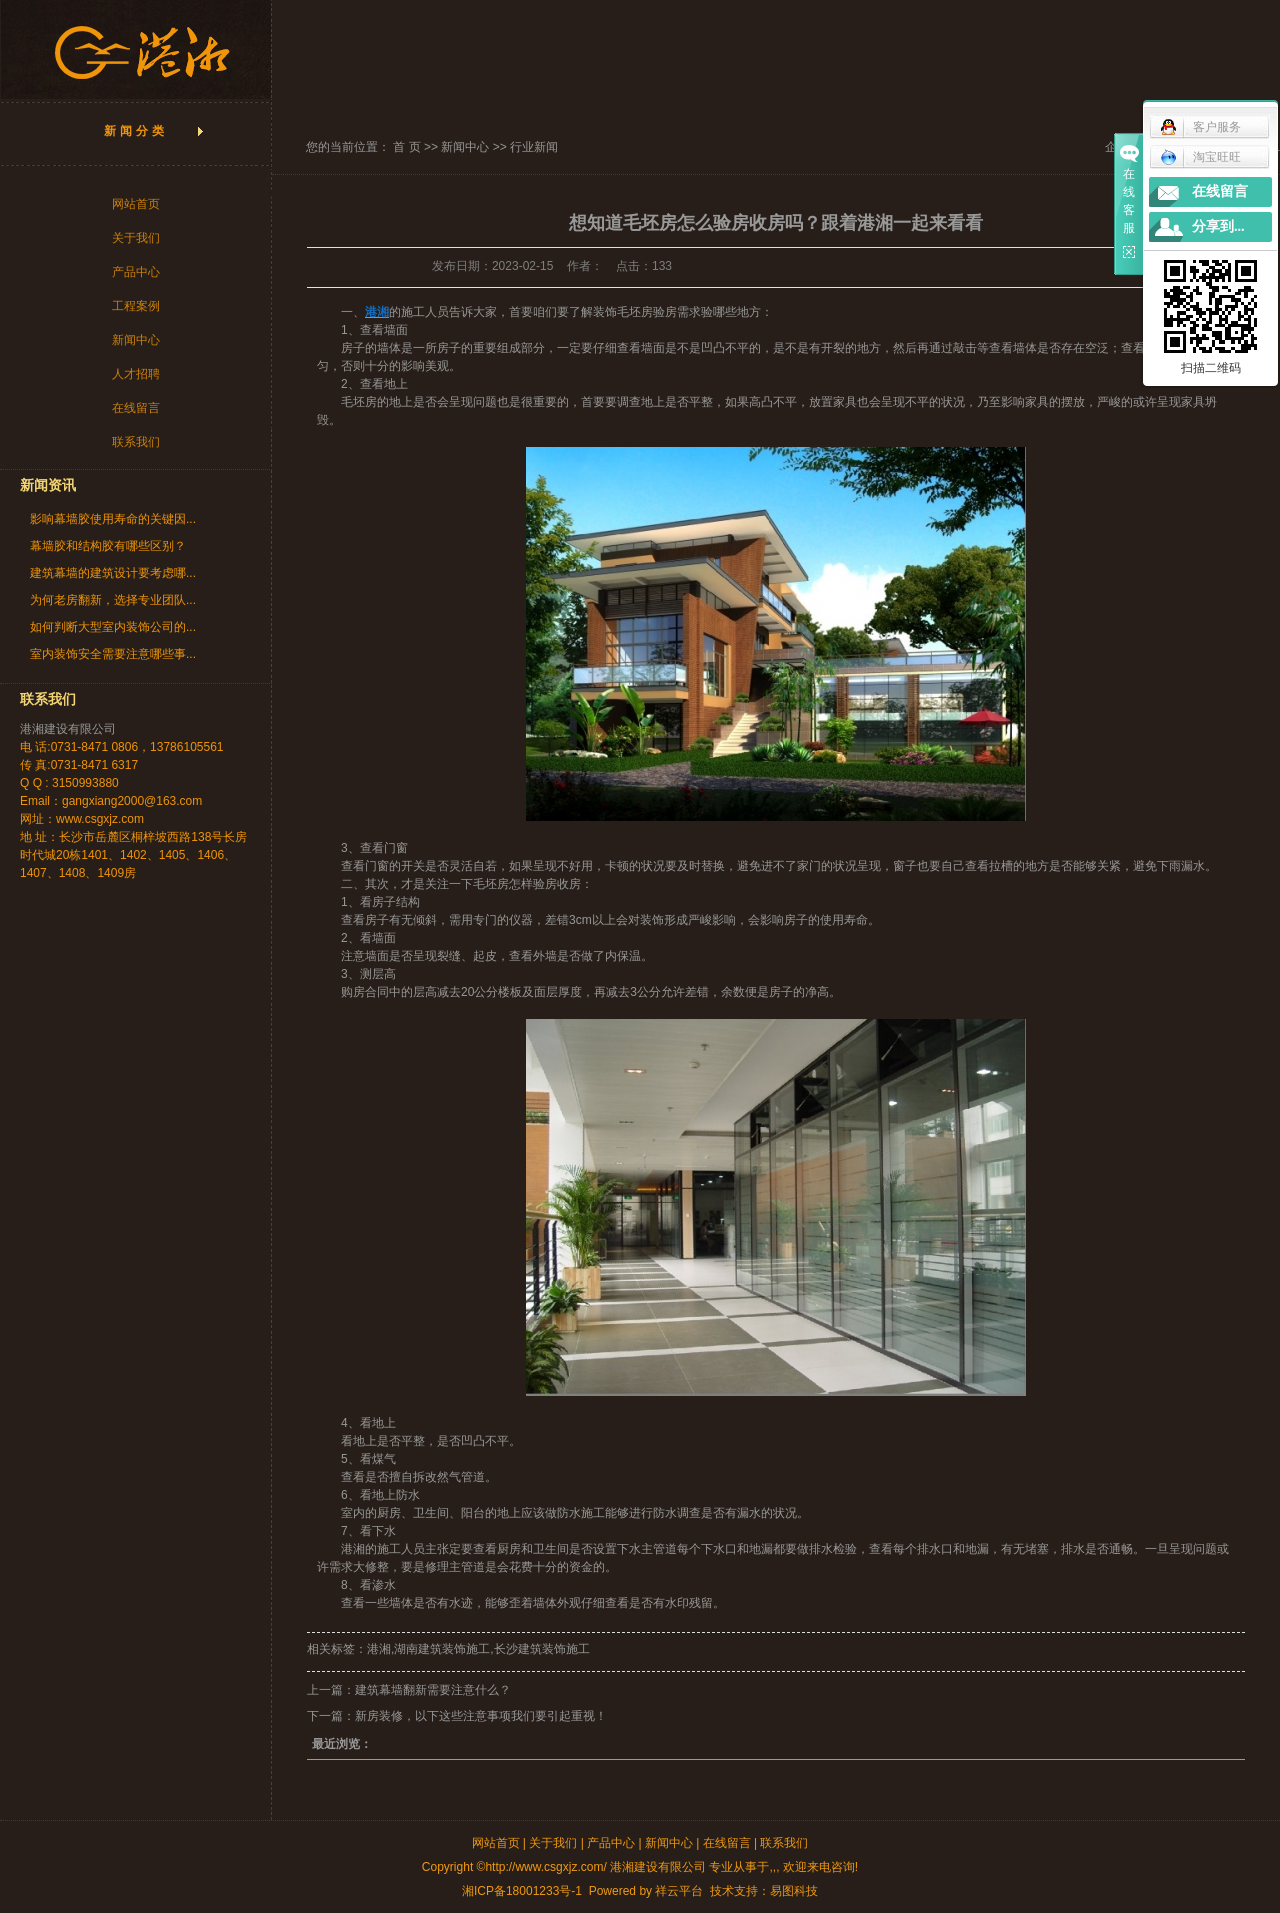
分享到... (1218, 226)
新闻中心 (136, 340)
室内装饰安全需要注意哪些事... (113, 654)
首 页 (406, 147)
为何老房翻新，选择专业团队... (113, 600)
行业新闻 (534, 147)
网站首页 (136, 204)
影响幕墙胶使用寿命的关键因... (113, 519)
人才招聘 (136, 374)
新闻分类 (136, 131)
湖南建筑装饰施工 (442, 1649)
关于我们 (136, 238)
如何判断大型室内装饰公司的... (113, 627)
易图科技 (794, 1891)
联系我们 (136, 442)
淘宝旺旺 (1200, 157)
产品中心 (136, 272)
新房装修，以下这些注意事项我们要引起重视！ (481, 1716)
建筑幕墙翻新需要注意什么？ (433, 1690)
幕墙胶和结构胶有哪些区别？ (108, 546)
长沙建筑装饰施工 (542, 1649)
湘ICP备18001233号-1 (522, 1891)
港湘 (353, 1549)
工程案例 (136, 306)
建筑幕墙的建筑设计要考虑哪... (113, 573)
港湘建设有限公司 (68, 729)
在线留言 (136, 408)
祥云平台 (679, 1891)
